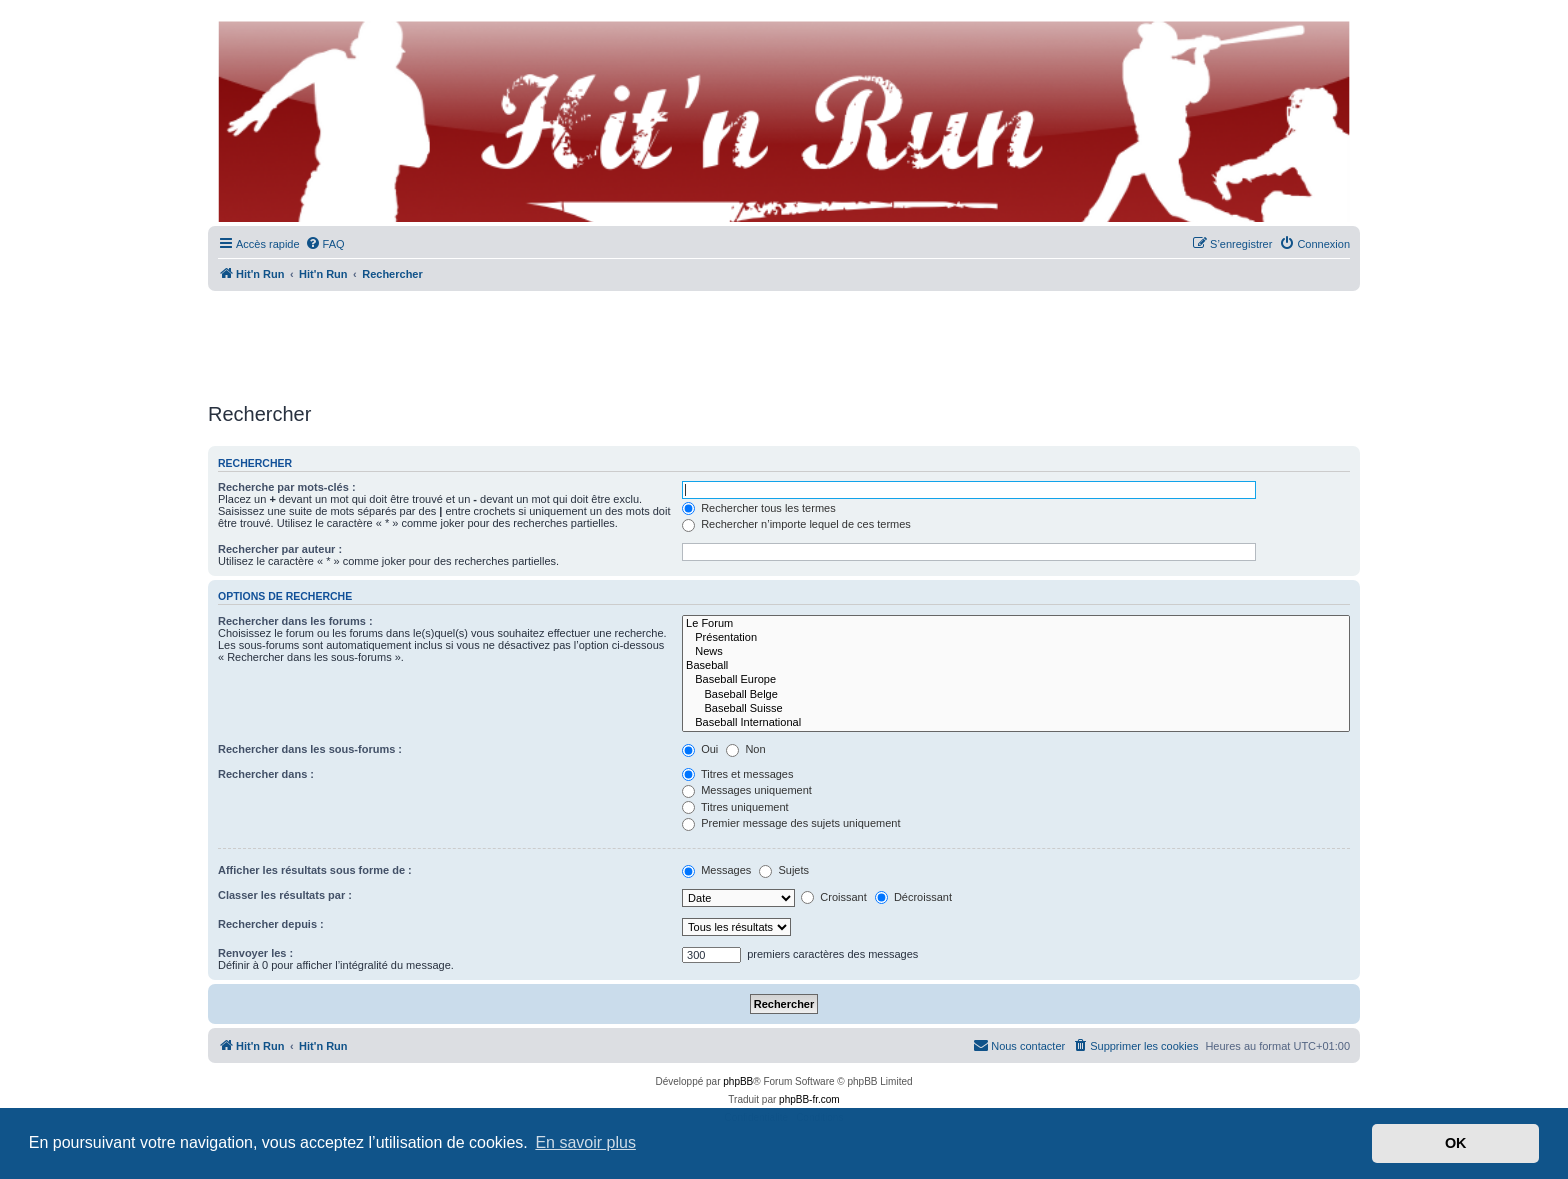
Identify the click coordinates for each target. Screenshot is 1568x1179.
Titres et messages (737, 774)
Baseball (1016, 666)
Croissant (834, 897)
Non (745, 749)
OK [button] (1456, 1143)
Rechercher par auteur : (280, 549)
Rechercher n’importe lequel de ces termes (796, 524)
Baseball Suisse (1016, 709)
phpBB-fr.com (809, 1099)
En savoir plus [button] (585, 1142)
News (1016, 652)
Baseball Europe (1016, 680)
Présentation (1016, 638)
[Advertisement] (784, 340)
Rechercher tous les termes (759, 508)
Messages (716, 870)
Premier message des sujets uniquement (791, 823)
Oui (700, 749)
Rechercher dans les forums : (295, 621)
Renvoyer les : (255, 953)
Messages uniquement (747, 790)
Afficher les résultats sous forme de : (315, 870)
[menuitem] (325, 244)
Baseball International (1016, 723)
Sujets (784, 870)
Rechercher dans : (266, 774)
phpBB (738, 1081)
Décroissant (913, 897)
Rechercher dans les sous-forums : (310, 749)
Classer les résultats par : (285, 895)
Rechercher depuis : (271, 924)
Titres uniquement (735, 807)
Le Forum (1016, 624)
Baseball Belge (1016, 695)
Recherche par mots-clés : (287, 487)
